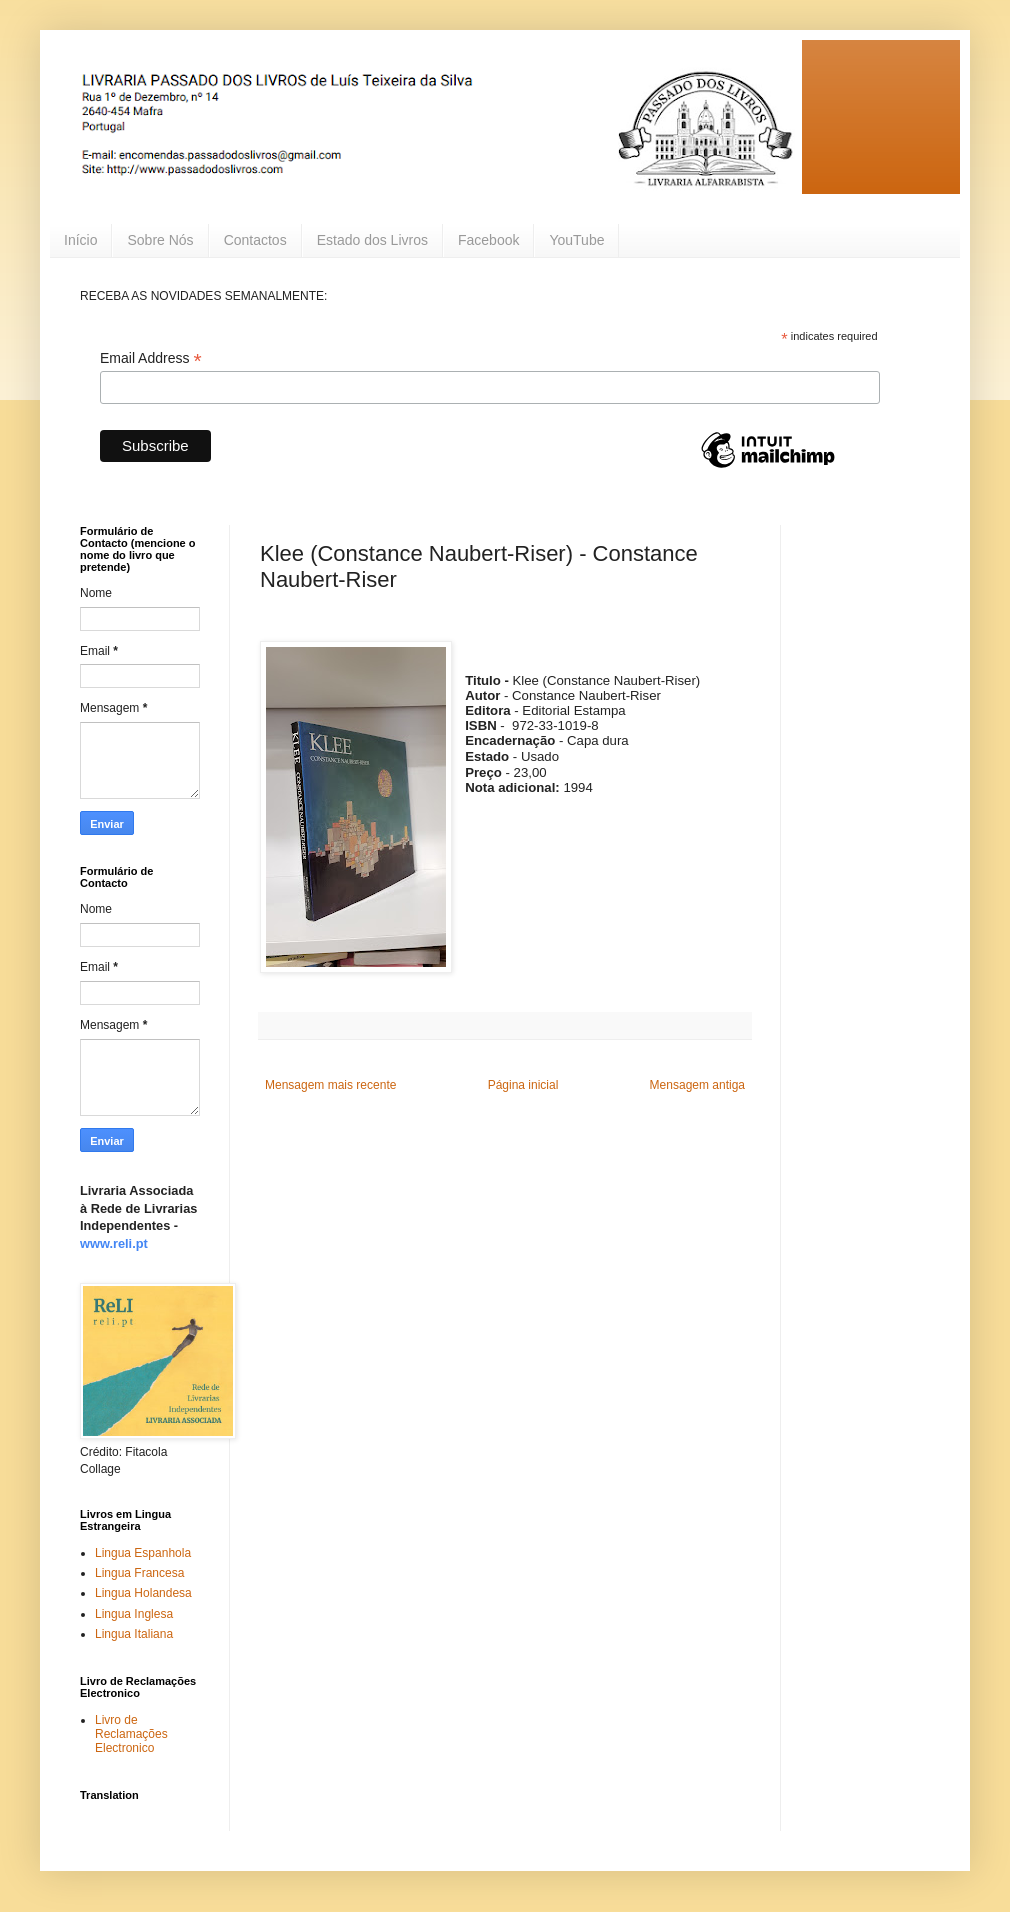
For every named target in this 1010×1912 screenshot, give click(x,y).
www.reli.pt (114, 1243)
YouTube (576, 240)
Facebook (488, 240)
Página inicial (523, 1085)
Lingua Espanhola (143, 1553)
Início (80, 240)
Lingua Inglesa (134, 1614)
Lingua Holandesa (143, 1593)
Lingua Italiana (134, 1634)
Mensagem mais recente (330, 1085)
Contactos (255, 240)
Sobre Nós (160, 240)
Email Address (151, 358)
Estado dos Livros (372, 240)
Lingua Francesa (139, 1573)
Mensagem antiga (697, 1085)
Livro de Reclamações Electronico (131, 1734)
